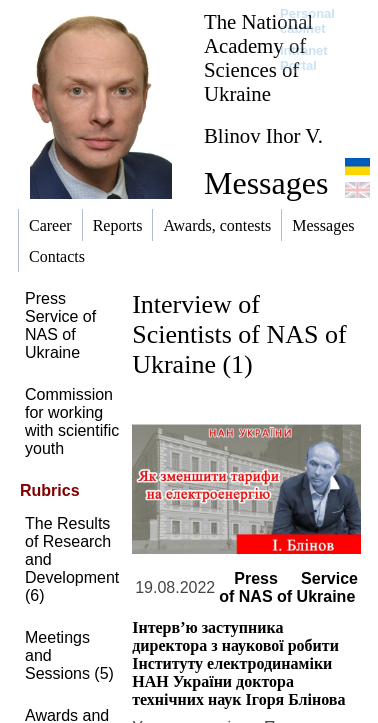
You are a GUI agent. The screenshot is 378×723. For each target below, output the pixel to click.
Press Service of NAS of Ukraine (60, 325)
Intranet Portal (304, 58)
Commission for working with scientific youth (72, 421)
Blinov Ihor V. (263, 135)
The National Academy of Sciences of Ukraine (258, 57)
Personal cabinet (307, 21)
